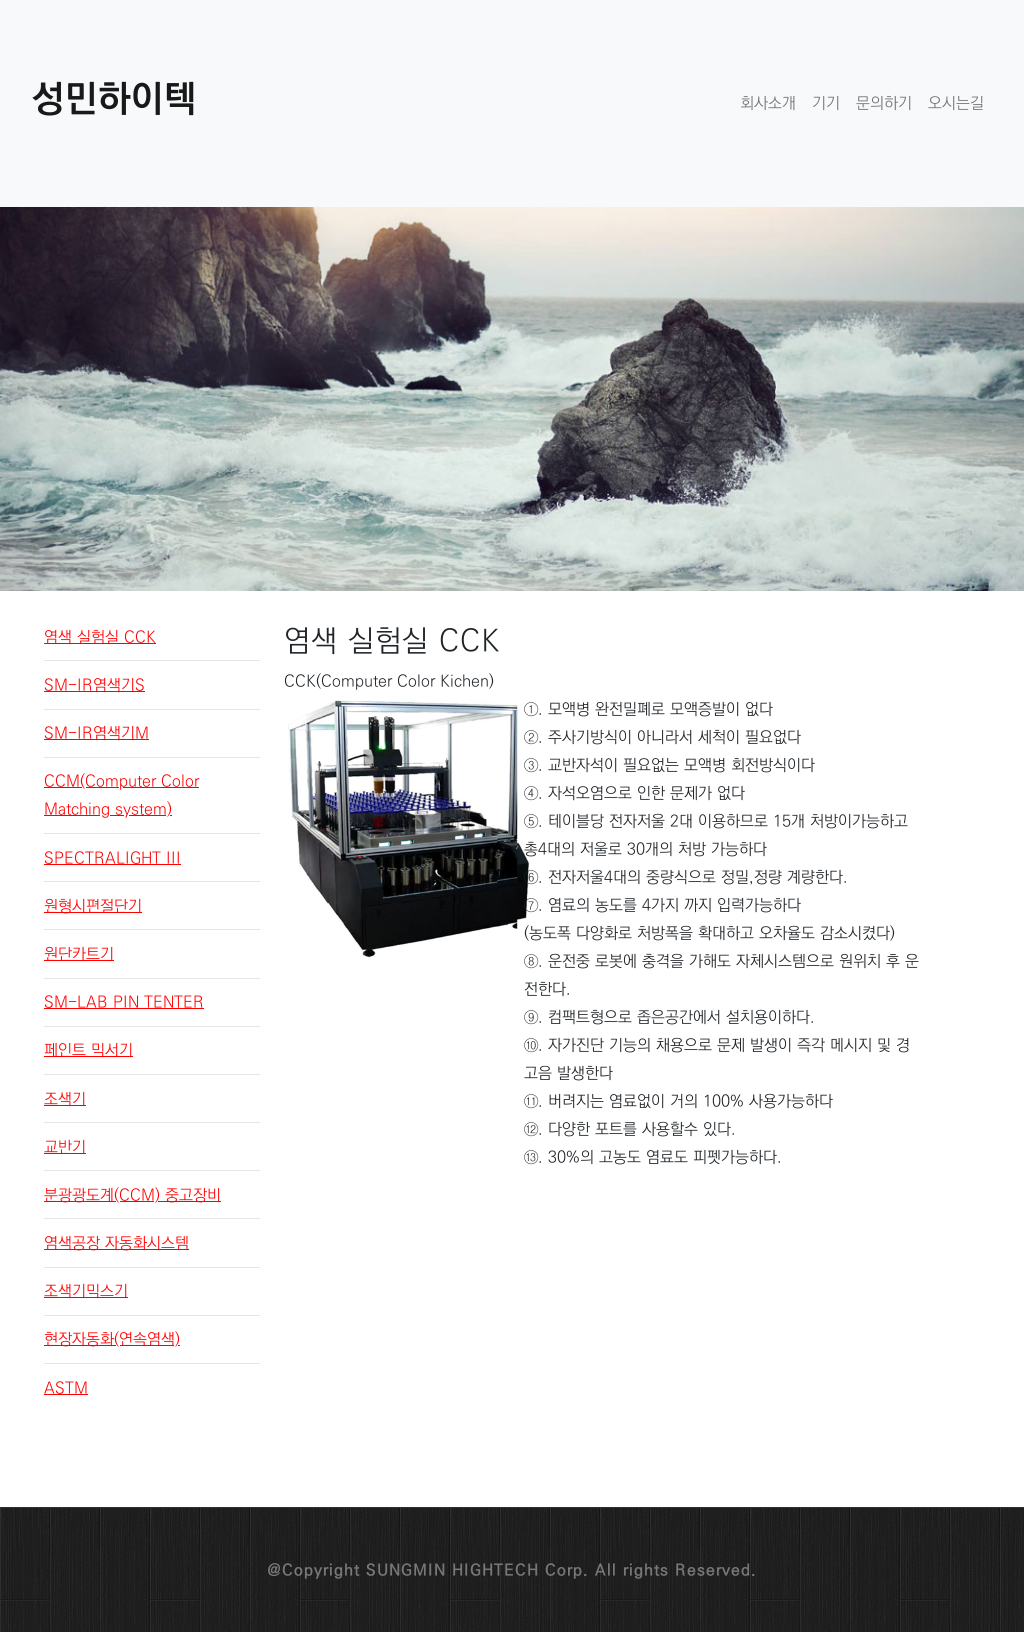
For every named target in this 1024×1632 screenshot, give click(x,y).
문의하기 (884, 103)
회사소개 (768, 103)
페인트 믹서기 (88, 1050)
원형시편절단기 (93, 906)
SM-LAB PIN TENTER (124, 1002)
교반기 (65, 1147)
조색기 (65, 1099)
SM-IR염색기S (94, 685)
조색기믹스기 (86, 1291)
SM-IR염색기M (96, 733)
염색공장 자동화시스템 (116, 1243)
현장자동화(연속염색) (112, 1339)
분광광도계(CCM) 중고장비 (132, 1195)
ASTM (66, 1388)
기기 (826, 103)
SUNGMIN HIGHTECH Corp (474, 1570)
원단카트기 (79, 954)
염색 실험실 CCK (100, 637)
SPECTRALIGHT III (112, 858)
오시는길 (956, 103)
